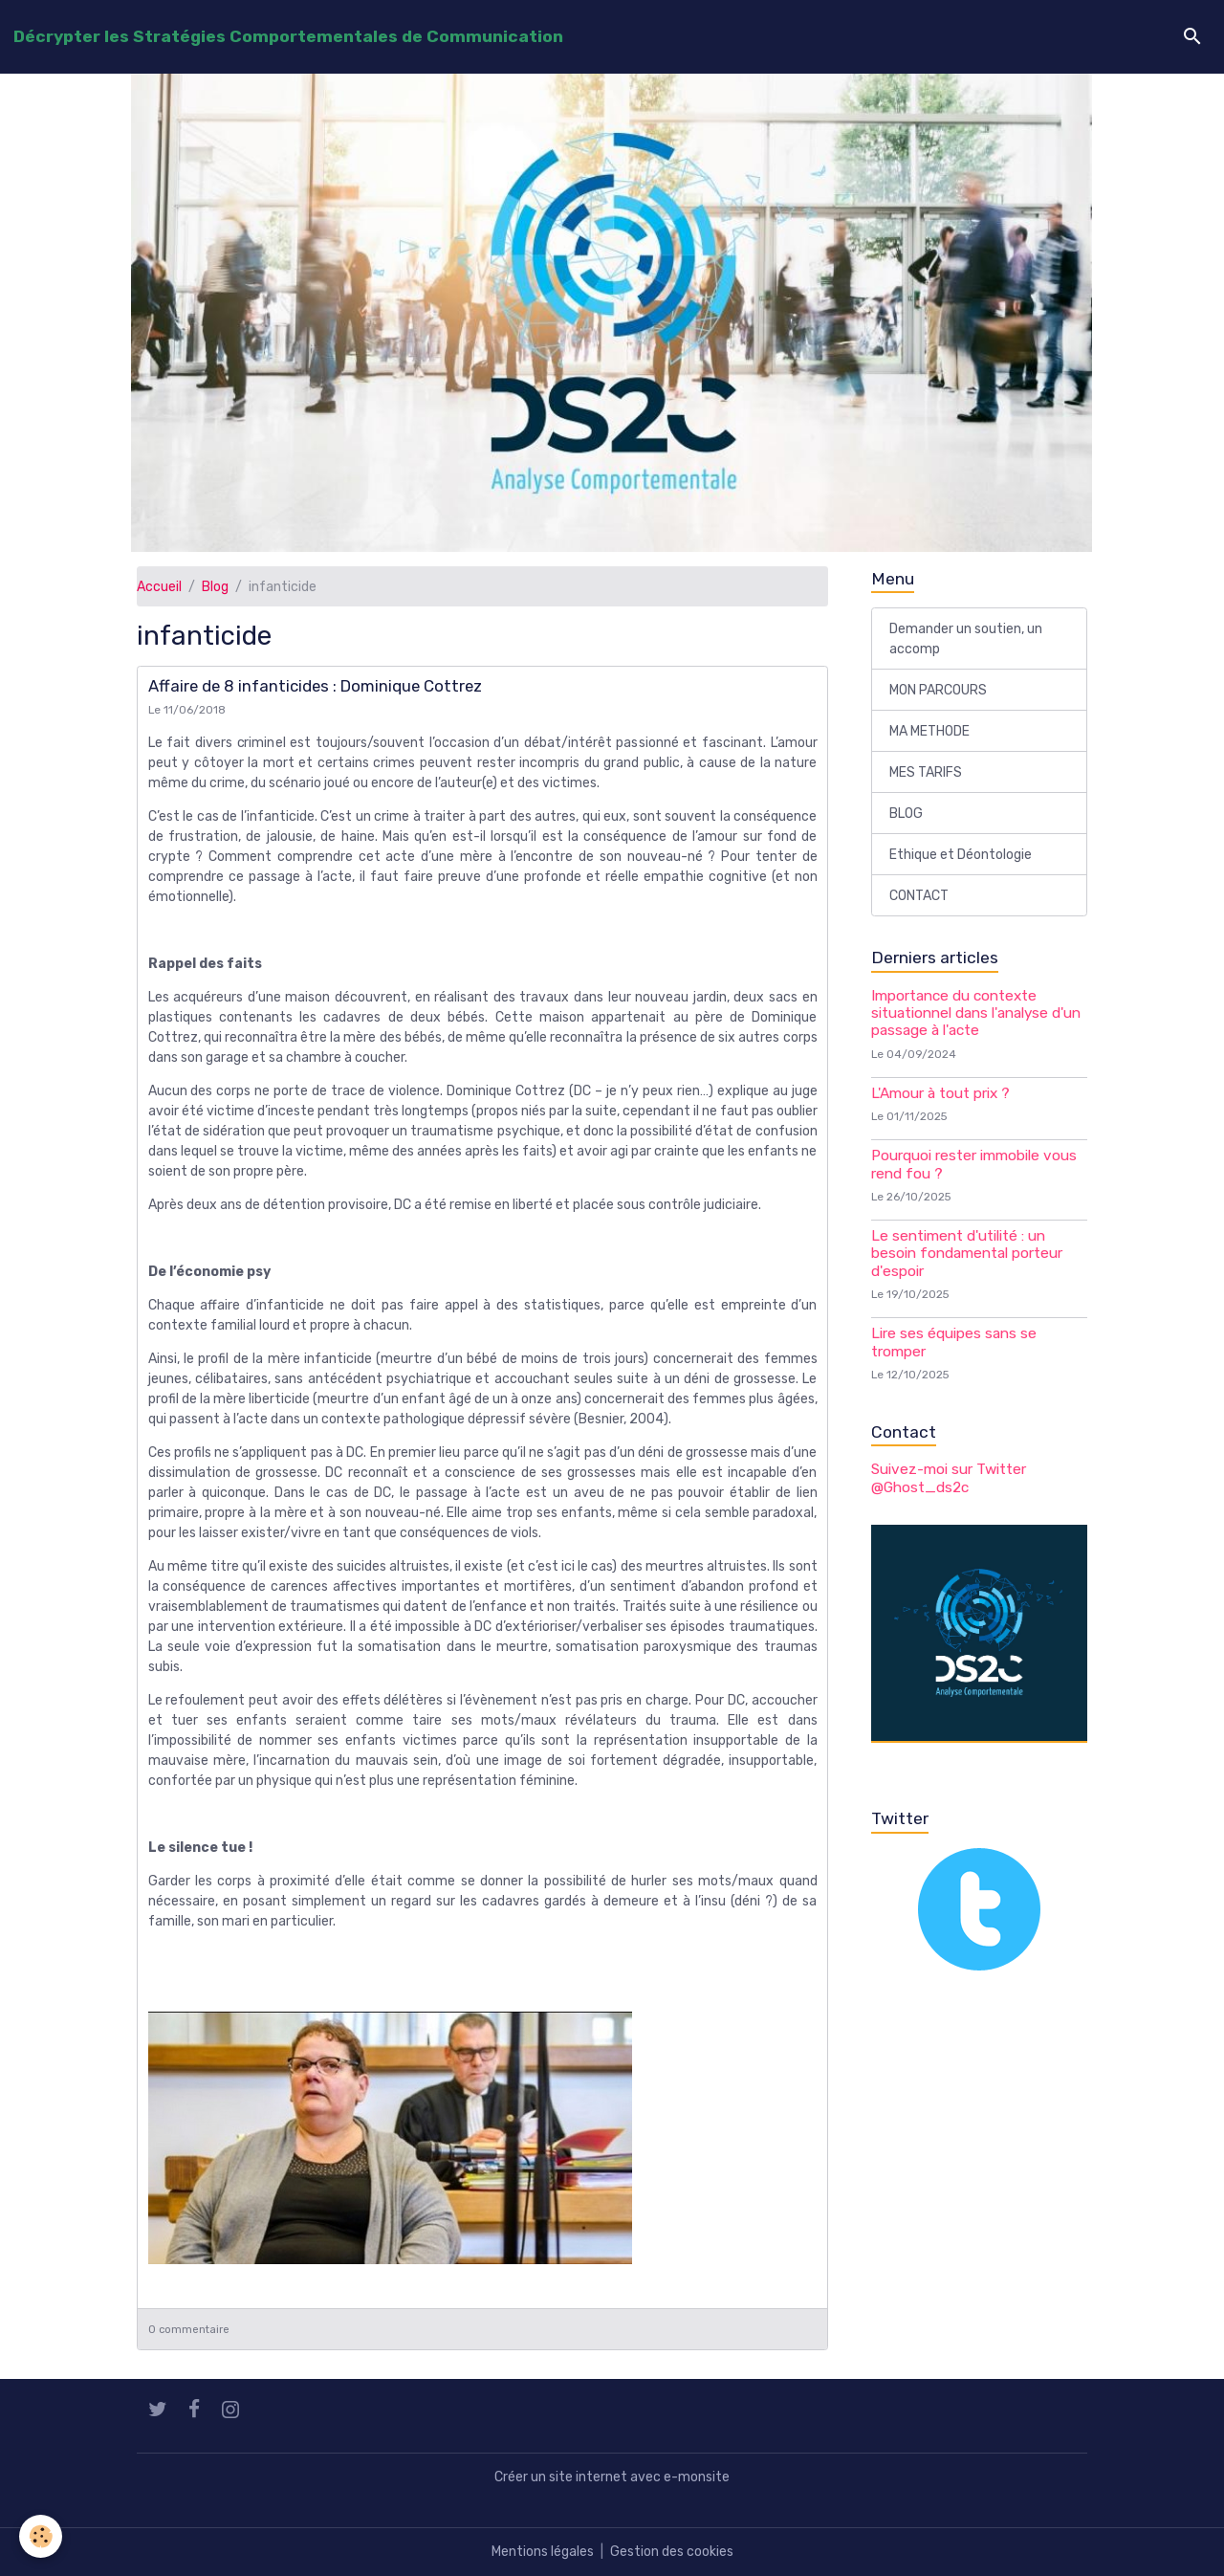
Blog (215, 587)
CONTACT (919, 896)
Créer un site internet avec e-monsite (612, 2477)
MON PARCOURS (938, 690)
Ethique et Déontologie (960, 855)
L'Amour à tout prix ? (940, 1093)
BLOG (906, 813)
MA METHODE (929, 731)
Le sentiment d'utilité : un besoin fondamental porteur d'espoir (966, 1253)
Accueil (159, 587)
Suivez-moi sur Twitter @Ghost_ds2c (948, 1478)
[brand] (288, 36)
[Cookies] (40, 2536)
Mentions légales (543, 2551)
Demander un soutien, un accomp (965, 639)
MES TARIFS (925, 772)
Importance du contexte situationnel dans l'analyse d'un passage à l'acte (976, 1013)
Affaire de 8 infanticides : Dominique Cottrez (315, 685)
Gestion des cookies (671, 2551)
